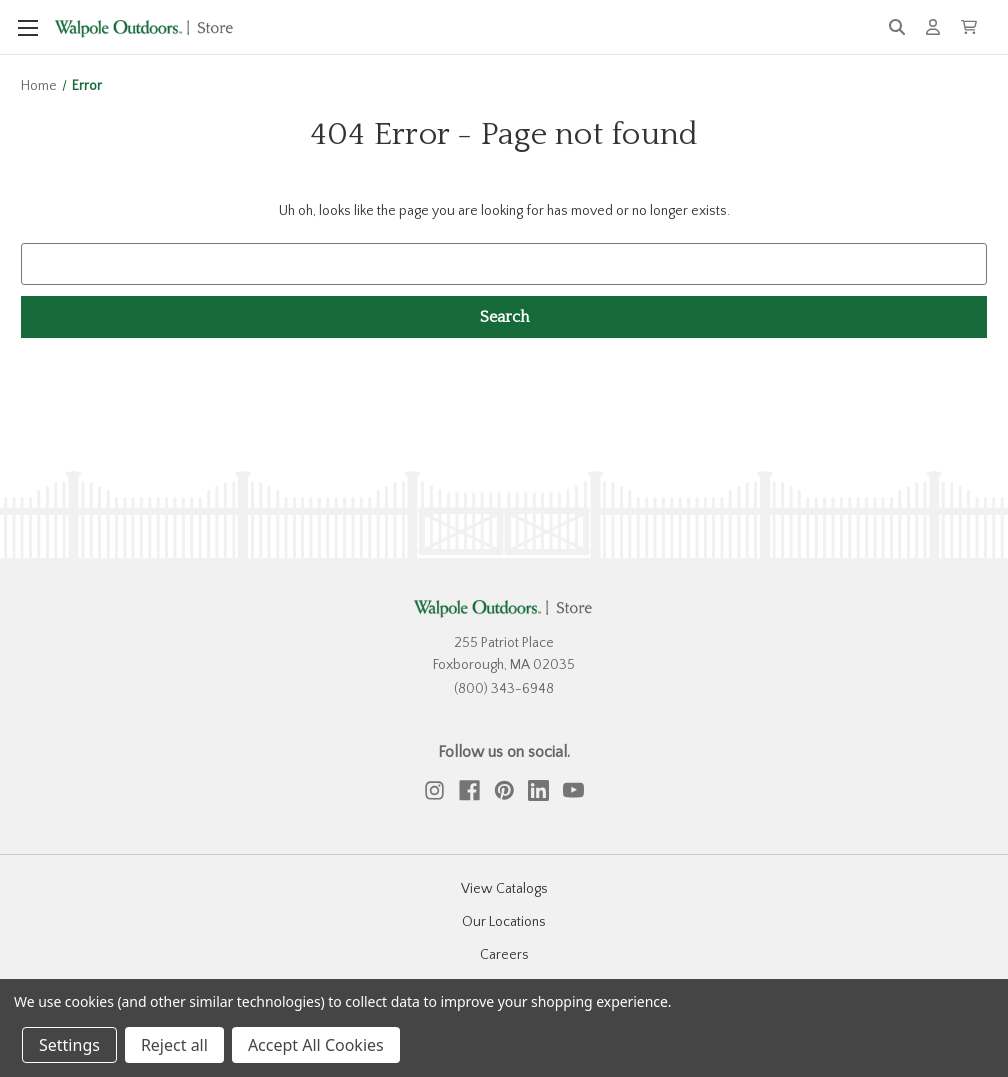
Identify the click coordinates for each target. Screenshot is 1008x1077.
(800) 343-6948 (504, 689)
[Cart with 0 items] (969, 27)
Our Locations (504, 922)
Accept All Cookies (316, 1045)
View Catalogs (504, 889)
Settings (69, 1045)
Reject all (174, 1045)
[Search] (897, 27)
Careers (504, 955)
